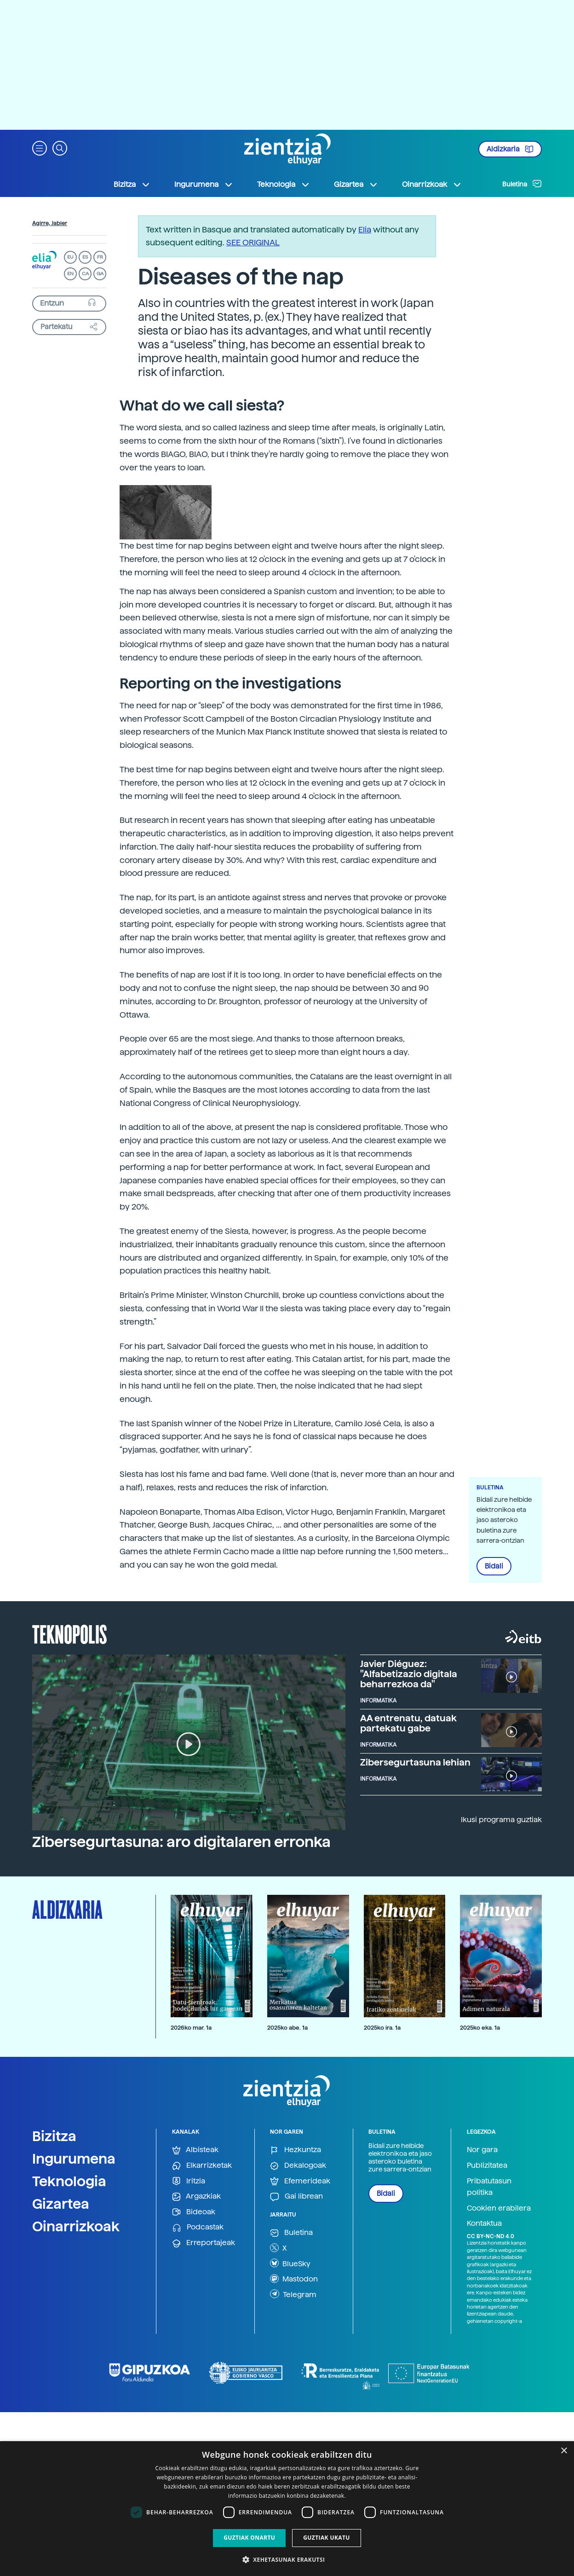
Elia (364, 229)
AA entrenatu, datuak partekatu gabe (408, 1723)
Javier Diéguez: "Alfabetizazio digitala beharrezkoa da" (408, 1674)
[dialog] (287, 2508)
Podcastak (198, 2227)
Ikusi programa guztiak (501, 1819)
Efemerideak (300, 2181)
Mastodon (294, 2278)
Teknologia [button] (283, 184)
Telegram (293, 2293)
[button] (39, 147)
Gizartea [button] (356, 184)
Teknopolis (69, 1633)
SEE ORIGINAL (253, 242)
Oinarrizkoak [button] (432, 184)
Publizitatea (487, 2165)
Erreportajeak (203, 2243)
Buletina (522, 183)
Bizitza (54, 2136)
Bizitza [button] (132, 184)
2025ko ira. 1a (382, 2027)
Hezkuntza (295, 2150)
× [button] (563, 2451)
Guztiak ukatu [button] (326, 2537)
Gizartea (60, 2203)
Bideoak (193, 2212)
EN (70, 274)
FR (100, 257)
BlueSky (290, 2263)
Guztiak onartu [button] (249, 2537)
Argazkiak (196, 2196)
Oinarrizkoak (76, 2226)
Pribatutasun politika (489, 2187)
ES (85, 257)
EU (70, 257)
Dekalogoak (298, 2166)
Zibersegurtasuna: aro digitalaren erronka (181, 1842)
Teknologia (69, 2181)
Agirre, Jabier (49, 223)
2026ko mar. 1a (191, 2027)
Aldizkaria (510, 149)
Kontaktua (484, 2223)
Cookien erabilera (499, 2208)
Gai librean (296, 2196)
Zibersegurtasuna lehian (415, 1762)
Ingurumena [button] (203, 184)
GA (100, 274)
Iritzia (188, 2181)
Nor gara (482, 2149)
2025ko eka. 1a (480, 2027)
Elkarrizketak (202, 2166)
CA (85, 274)
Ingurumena (73, 2158)
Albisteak (195, 2150)
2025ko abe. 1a (287, 2027)
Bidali (494, 1566)
